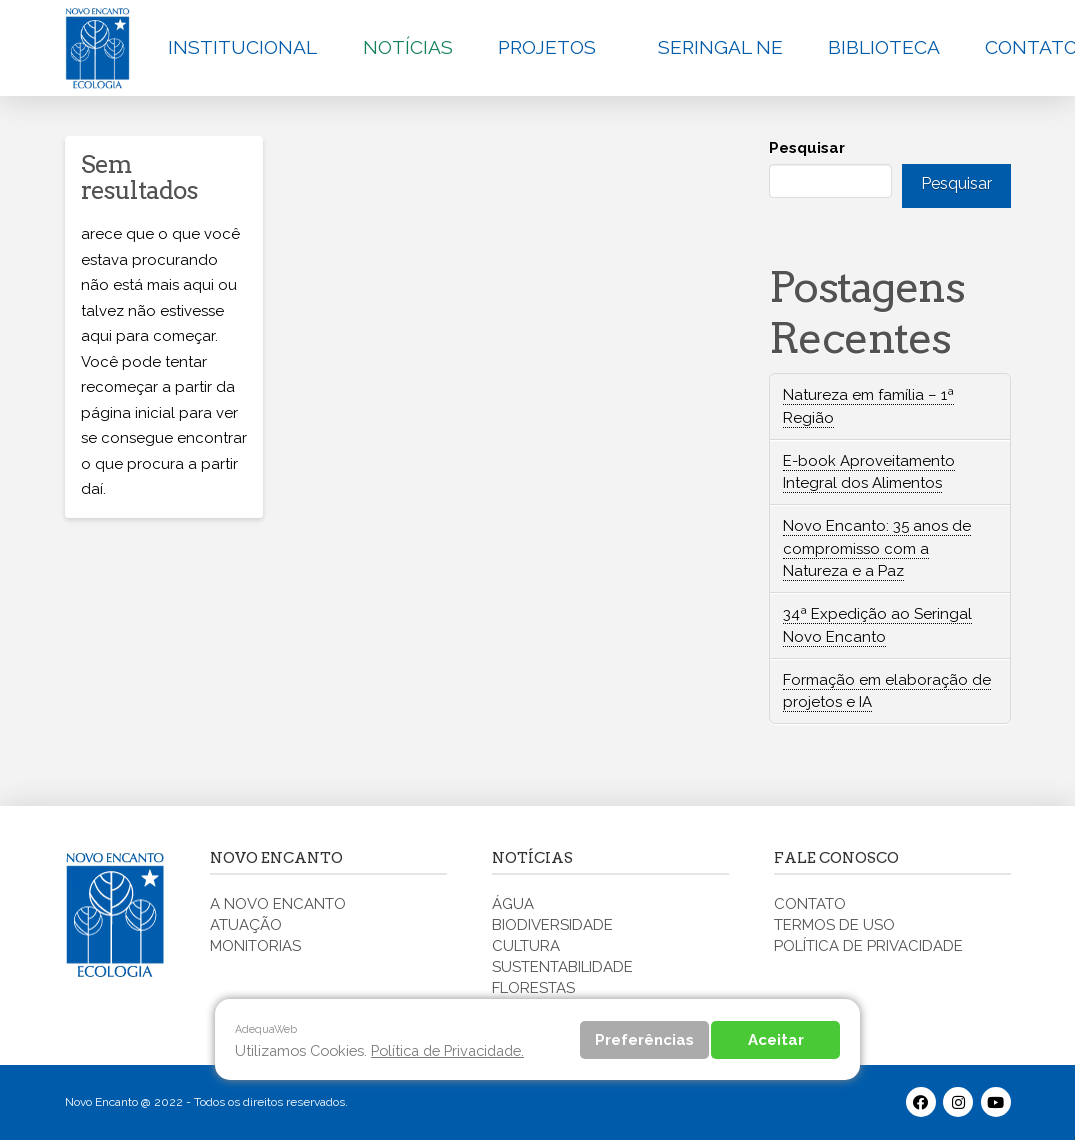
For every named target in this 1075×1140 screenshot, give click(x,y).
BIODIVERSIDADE (552, 925)
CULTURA (526, 946)
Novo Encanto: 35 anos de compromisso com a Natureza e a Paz (877, 548)
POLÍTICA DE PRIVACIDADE (868, 946)
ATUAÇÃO (246, 925)
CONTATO (810, 904)
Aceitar (776, 1040)
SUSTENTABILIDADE (562, 967)
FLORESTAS (533, 988)
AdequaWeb (266, 1029)
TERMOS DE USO (834, 925)
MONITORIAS (255, 946)
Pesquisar (807, 148)
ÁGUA (513, 904)
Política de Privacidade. (447, 1050)
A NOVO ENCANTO (278, 904)
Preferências (644, 1040)
